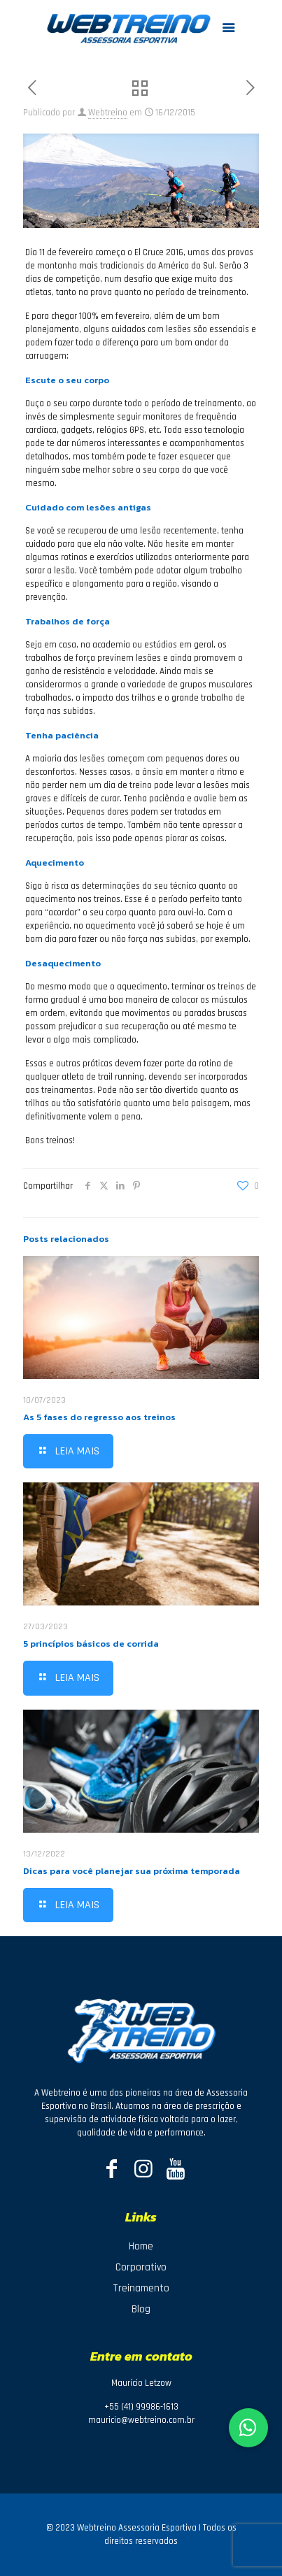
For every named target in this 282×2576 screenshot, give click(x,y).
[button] (248, 2427)
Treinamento (141, 2288)
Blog (141, 2309)
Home (141, 2246)
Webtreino (107, 112)
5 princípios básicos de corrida (91, 1643)
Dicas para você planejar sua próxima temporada (131, 1870)
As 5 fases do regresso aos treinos (99, 1417)
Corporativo (141, 2267)
